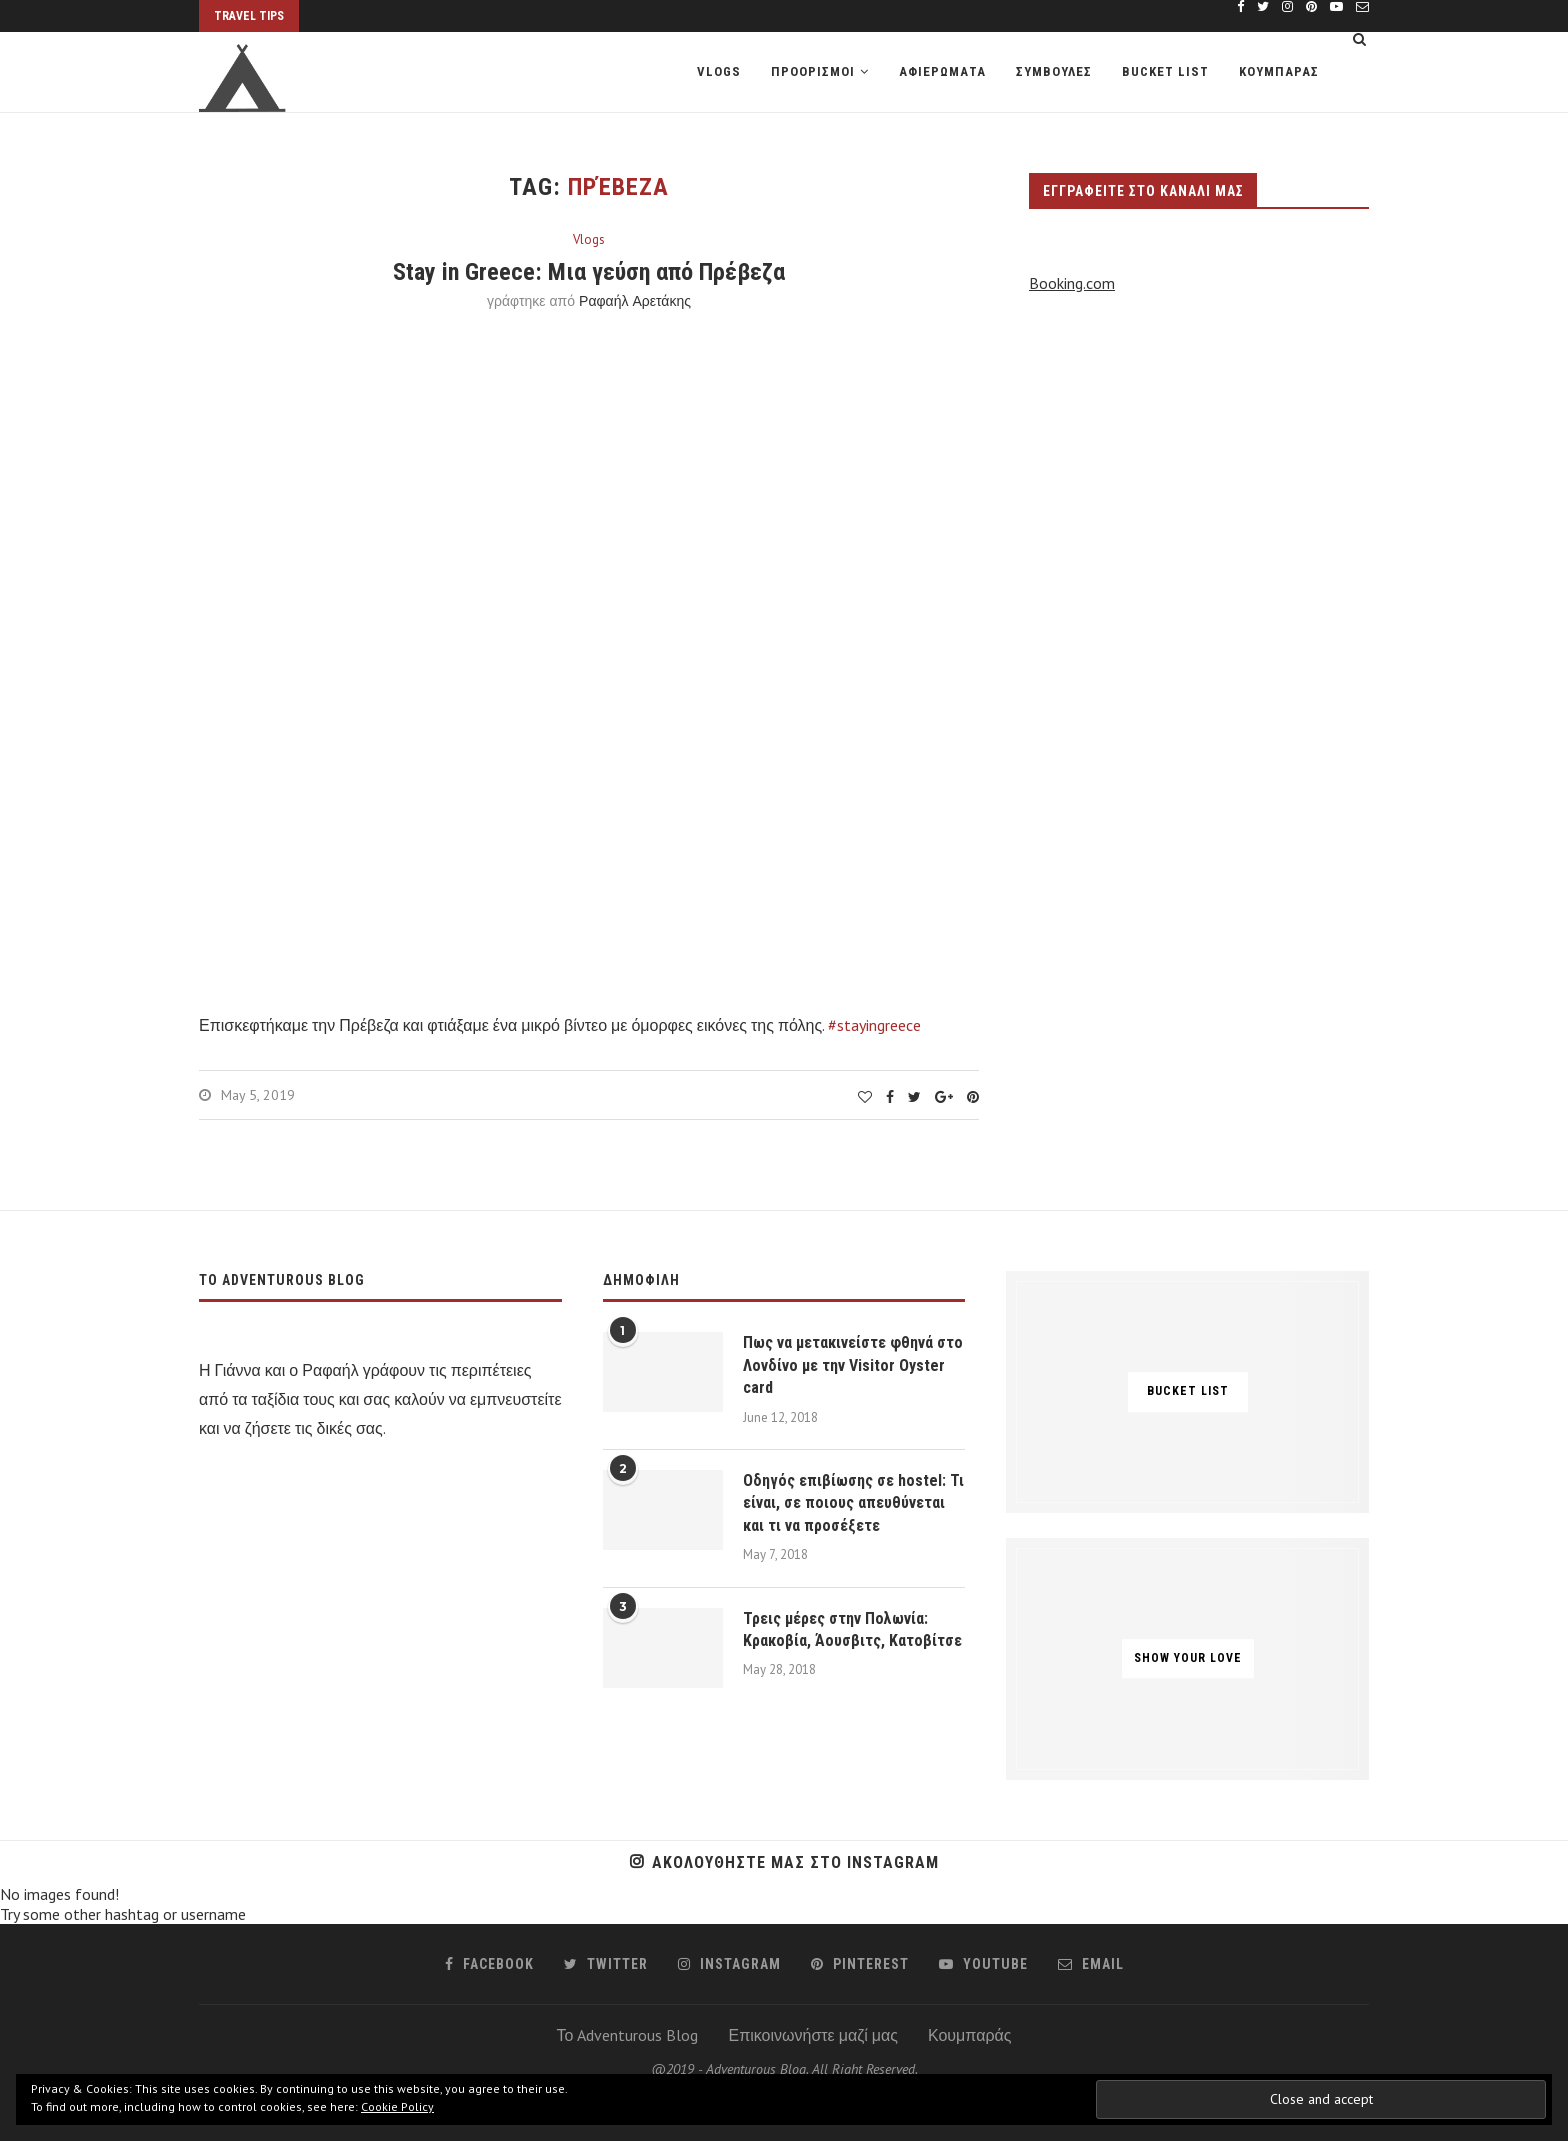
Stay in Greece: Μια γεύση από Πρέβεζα (589, 272)
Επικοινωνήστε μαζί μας (813, 2035)
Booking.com (1072, 283)
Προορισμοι (813, 71)
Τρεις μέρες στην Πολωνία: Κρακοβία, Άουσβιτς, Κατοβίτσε (852, 1629)
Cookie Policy (397, 2106)
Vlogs (719, 71)
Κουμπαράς (969, 2035)
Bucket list (1165, 71)
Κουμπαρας (1279, 71)
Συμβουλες (1054, 71)
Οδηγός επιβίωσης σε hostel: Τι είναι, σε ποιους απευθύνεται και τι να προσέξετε (853, 1503)
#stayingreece (874, 1025)
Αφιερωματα (942, 71)
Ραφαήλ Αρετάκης (635, 301)
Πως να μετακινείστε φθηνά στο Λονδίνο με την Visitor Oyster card (853, 1365)
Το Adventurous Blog (628, 2035)
